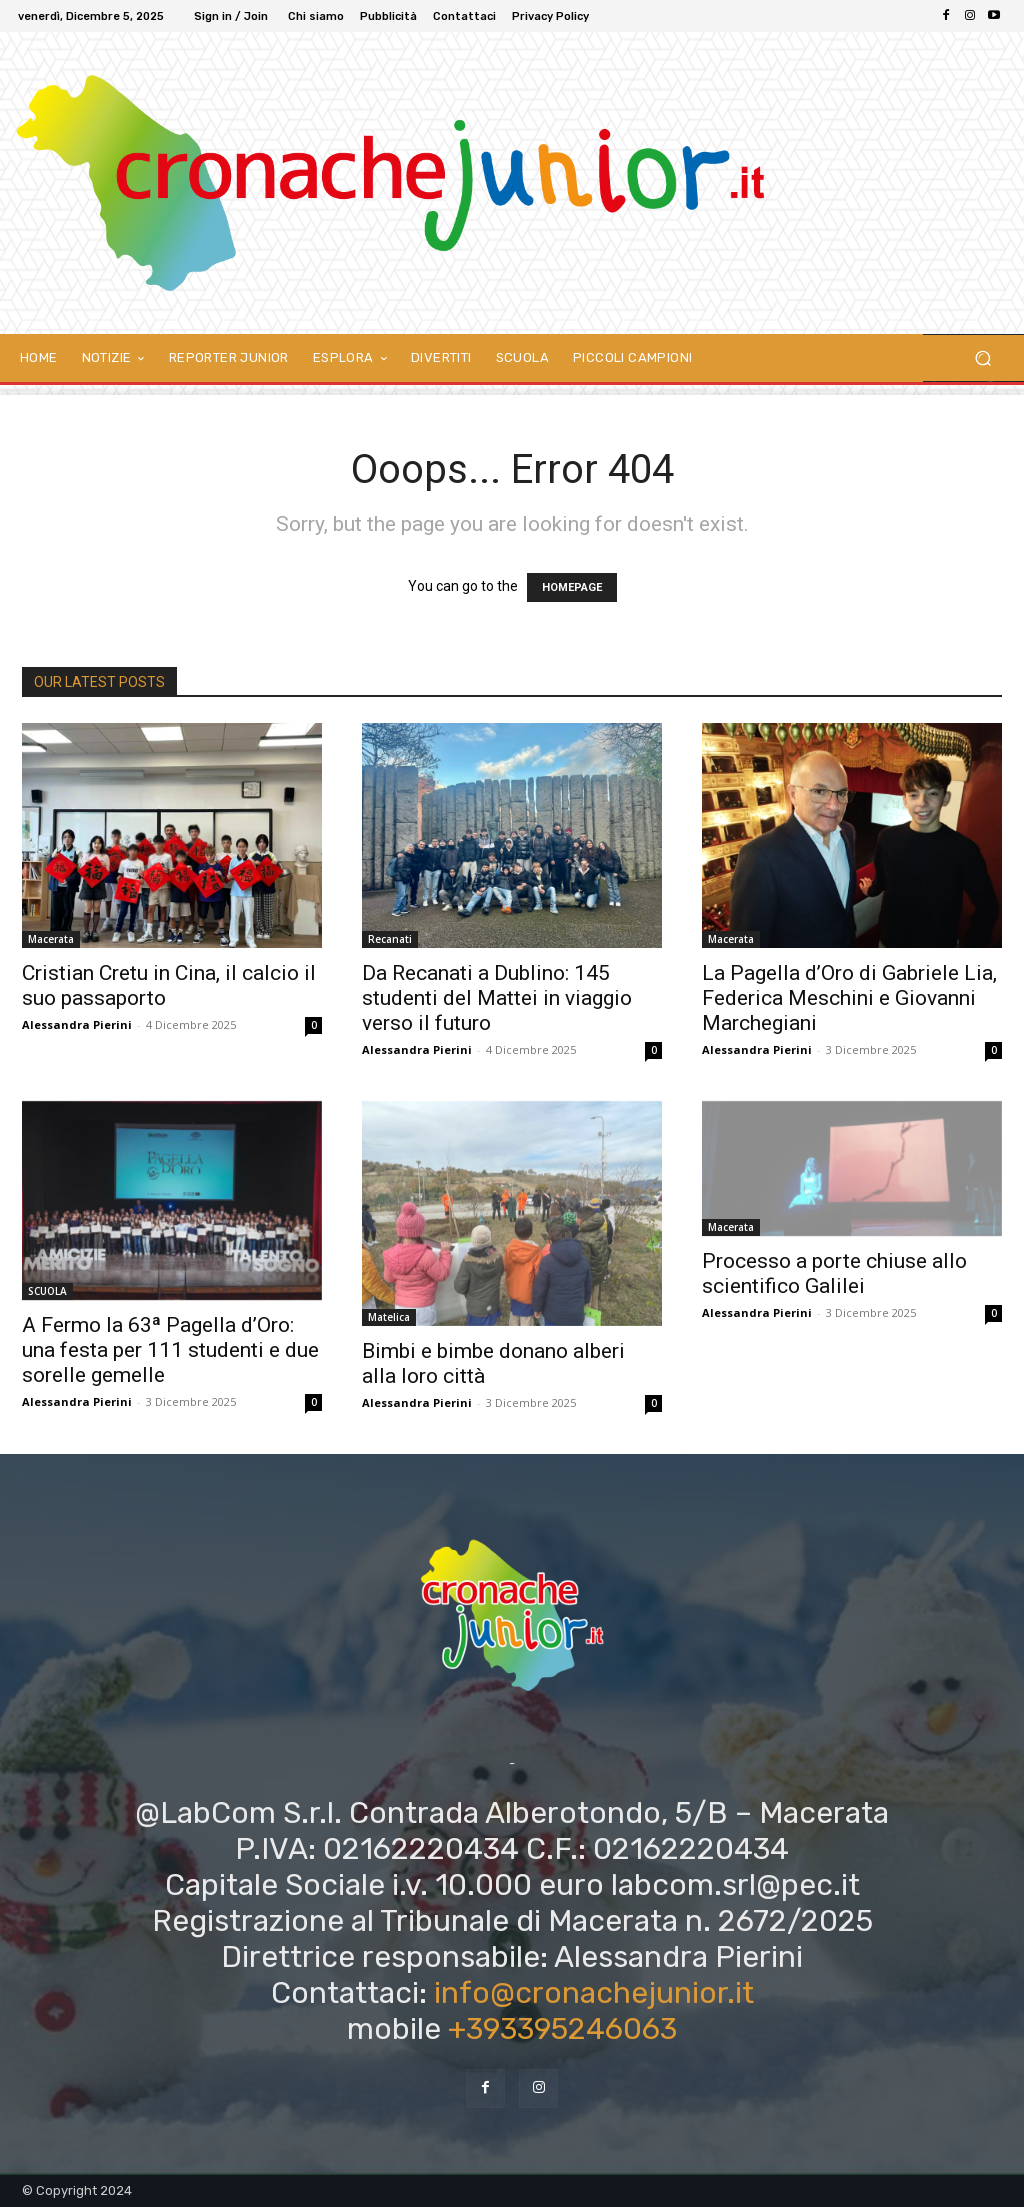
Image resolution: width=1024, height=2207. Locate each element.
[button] (982, 358)
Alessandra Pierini (77, 1024)
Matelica (389, 1317)
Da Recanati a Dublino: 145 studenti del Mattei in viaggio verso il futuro (497, 998)
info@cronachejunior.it (594, 1993)
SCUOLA (47, 1291)
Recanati (390, 939)
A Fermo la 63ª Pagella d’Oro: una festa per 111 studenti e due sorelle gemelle (170, 1350)
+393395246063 (562, 2029)
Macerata (51, 939)
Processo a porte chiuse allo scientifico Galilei (834, 1273)
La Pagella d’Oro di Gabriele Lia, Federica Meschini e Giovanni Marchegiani (849, 998)
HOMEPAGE (572, 587)
